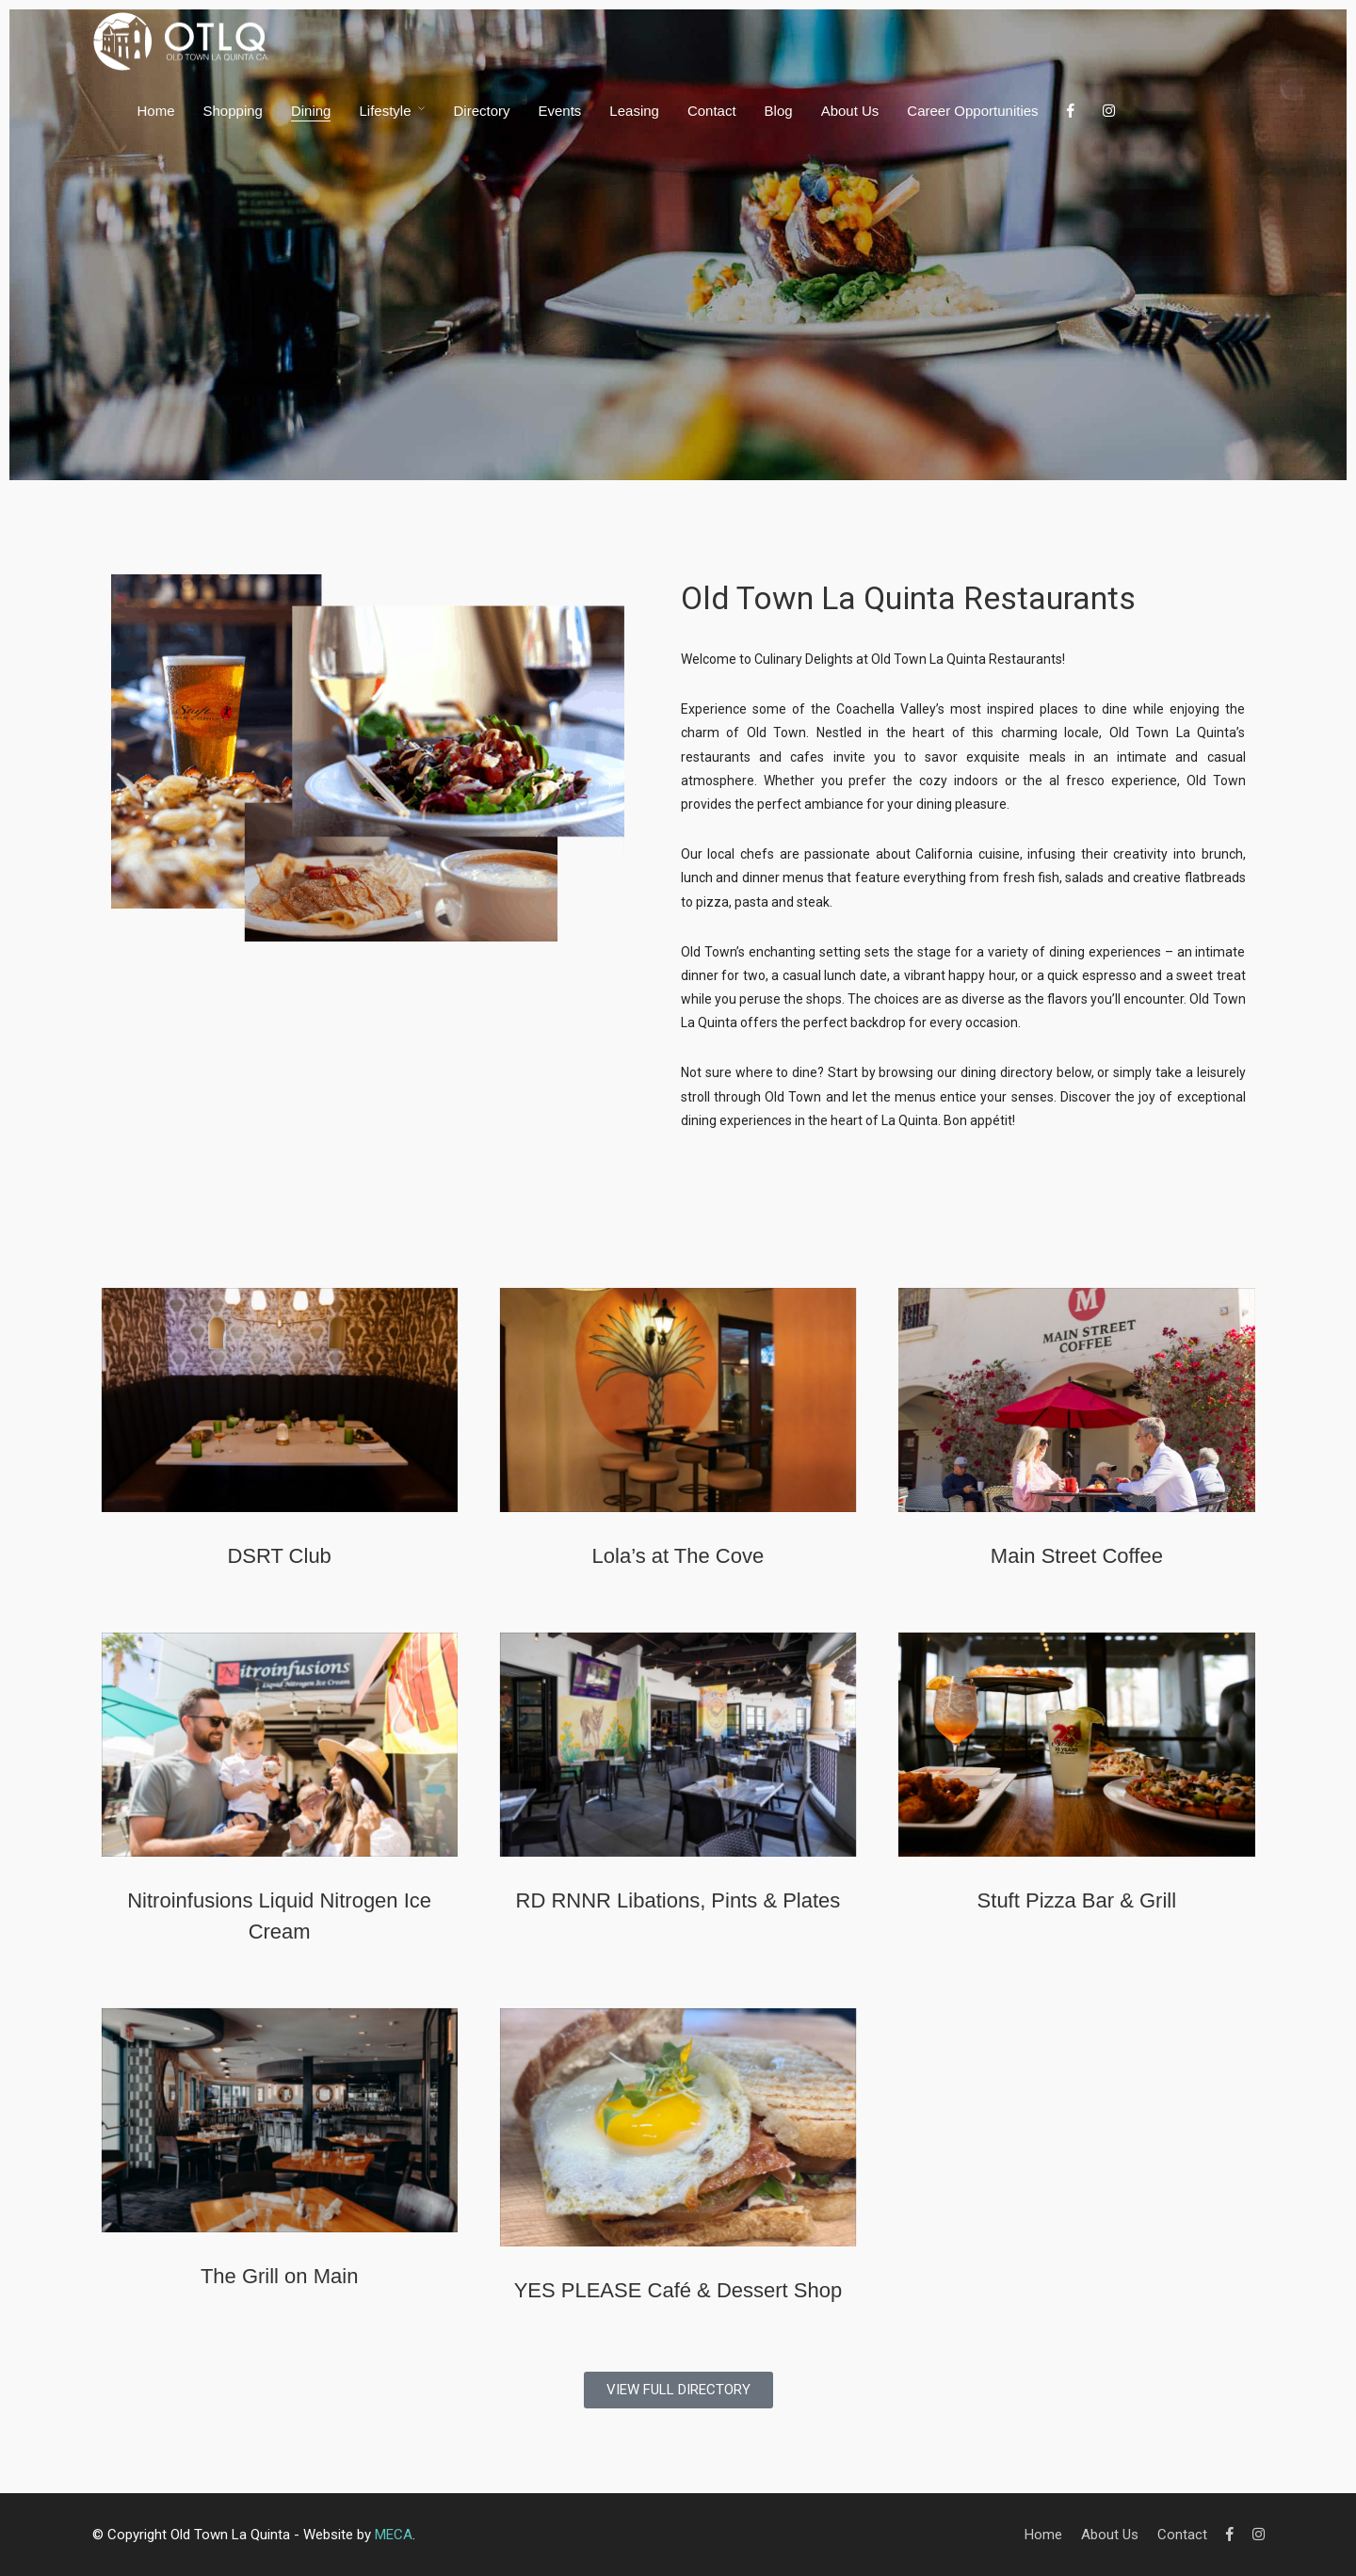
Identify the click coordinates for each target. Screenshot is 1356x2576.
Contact (711, 111)
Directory (481, 111)
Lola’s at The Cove (678, 1556)
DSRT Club (279, 1556)
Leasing (634, 111)
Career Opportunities (972, 111)
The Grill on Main (280, 2276)
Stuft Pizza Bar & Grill (1077, 1900)
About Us (850, 111)
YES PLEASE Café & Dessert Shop (678, 2290)
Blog (779, 111)
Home (156, 111)
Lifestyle (385, 111)
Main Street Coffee (1077, 1556)
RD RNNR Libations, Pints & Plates (678, 1900)
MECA (393, 2534)
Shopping (233, 111)
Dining (311, 111)
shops (824, 998)
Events (560, 111)
